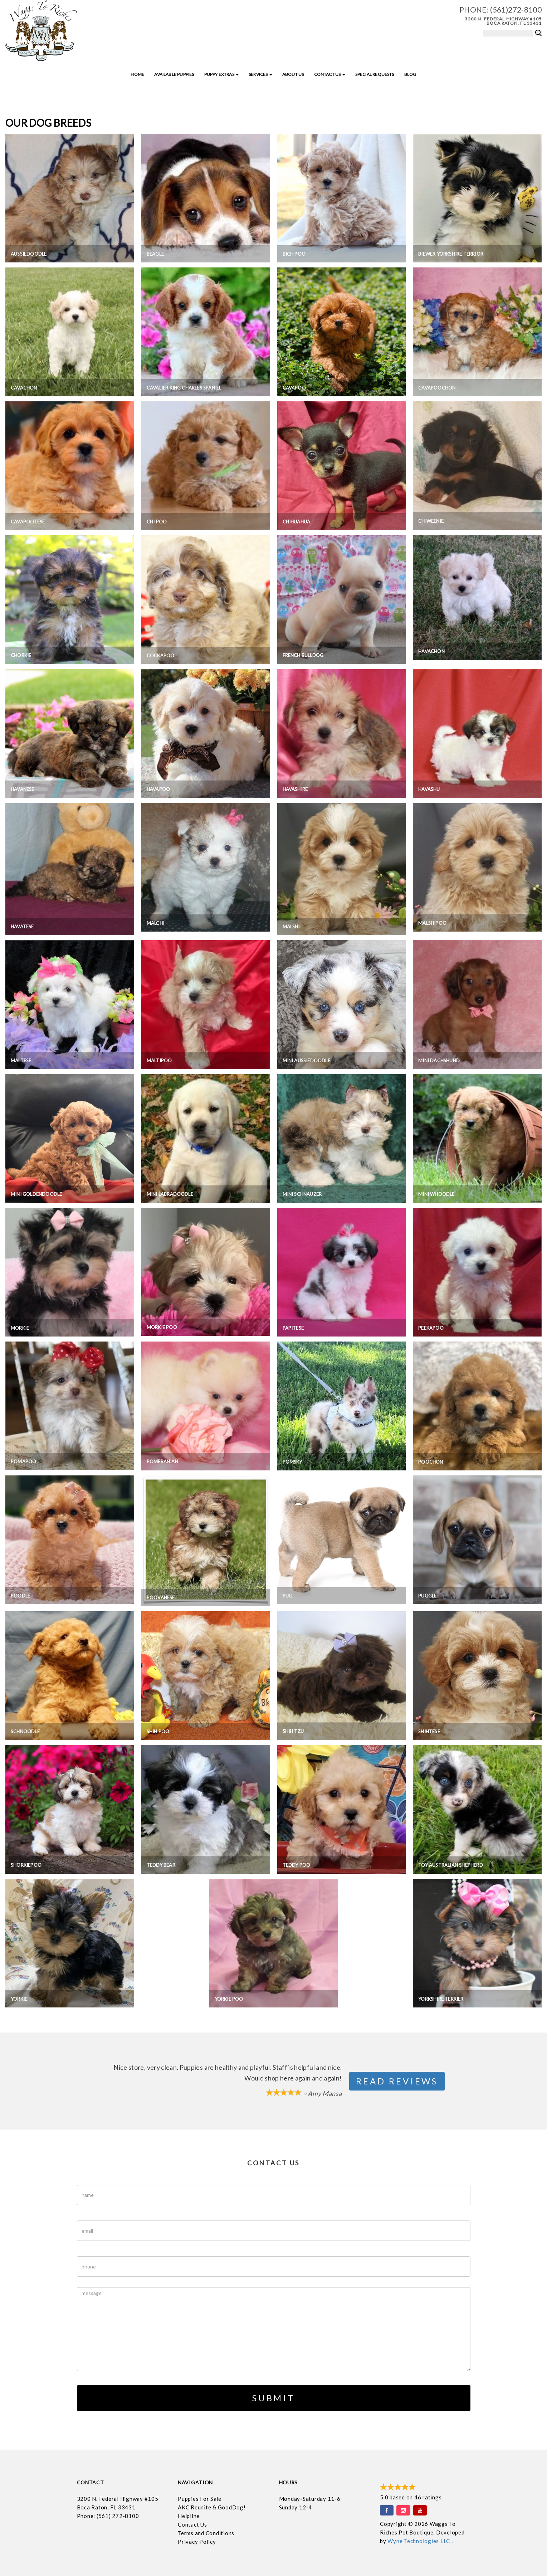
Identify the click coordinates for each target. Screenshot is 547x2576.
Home (137, 74)
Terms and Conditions (206, 2533)
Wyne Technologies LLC (419, 2541)
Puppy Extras (221, 74)
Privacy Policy (197, 2541)
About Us (293, 74)
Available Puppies (174, 74)
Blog (410, 74)
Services (260, 74)
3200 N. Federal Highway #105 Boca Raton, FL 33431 (503, 21)
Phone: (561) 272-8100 (108, 2516)
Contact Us (329, 74)
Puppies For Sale (199, 2498)
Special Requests (374, 74)
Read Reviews (397, 2081)
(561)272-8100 (516, 9)
